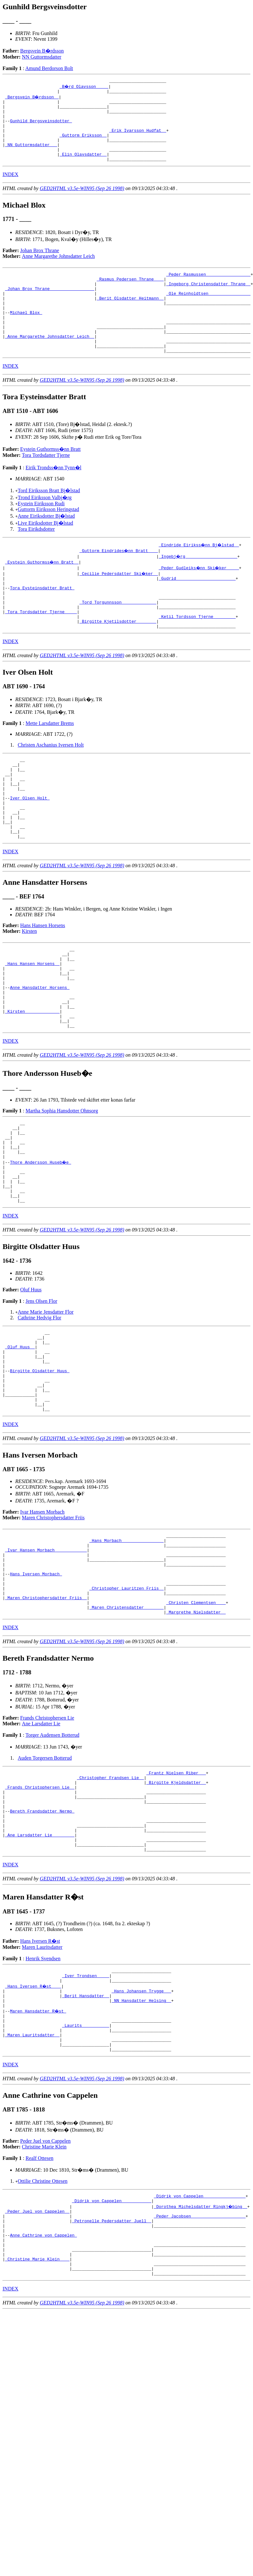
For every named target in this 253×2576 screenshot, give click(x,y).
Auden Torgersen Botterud (45, 1879)
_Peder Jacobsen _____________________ (200, 2371)
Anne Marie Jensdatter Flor (46, 1400)
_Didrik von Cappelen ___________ (111, 2354)
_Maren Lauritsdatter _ (32, 2184)
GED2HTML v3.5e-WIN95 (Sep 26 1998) (82, 202)
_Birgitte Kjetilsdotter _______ (117, 661)
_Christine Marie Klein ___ (37, 2423)
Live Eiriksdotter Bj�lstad (45, 553)
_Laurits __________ (85, 2172)
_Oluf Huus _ (20, 1439)
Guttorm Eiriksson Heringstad (48, 540)
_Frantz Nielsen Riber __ (176, 1895)
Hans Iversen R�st (40, 2078)
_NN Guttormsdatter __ (31, 156)
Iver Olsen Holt (30, 847)
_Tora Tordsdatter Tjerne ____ (41, 650)
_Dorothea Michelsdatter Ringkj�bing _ (201, 2360)
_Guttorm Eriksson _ (82, 144)
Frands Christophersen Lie (47, 1839)
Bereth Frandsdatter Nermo (42, 1941)
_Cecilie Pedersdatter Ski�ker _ (119, 604)
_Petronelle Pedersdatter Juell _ (111, 2377)
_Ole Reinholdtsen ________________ (208, 312)
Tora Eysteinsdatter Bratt (42, 621)
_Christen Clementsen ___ (196, 1722)
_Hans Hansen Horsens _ (32, 1024)
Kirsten (29, 988)
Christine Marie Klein (44, 2298)
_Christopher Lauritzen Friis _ (126, 1704)
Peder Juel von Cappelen (45, 2293)
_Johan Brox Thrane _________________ (49, 306)
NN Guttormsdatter (41, 57)
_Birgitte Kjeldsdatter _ (176, 1906)
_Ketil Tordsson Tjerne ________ (197, 655)
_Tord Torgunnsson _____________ (117, 638)
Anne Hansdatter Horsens (39, 1053)
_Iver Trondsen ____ (85, 2115)
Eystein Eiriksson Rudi (41, 534)
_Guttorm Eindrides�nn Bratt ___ (119, 581)
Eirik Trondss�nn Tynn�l (53, 498)
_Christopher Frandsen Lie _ (110, 1901)
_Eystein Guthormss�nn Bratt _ (42, 592)
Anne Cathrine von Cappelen (43, 2394)
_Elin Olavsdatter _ (82, 167)
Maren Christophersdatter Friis (53, 1622)
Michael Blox (26, 335)
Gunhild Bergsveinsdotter (41, 127)
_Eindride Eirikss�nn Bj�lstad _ (199, 575)
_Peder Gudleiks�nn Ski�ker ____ (199, 598)
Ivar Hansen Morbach (42, 1617)
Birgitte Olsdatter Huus (39, 1468)
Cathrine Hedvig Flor (39, 1406)
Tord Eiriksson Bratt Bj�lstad (49, 521)
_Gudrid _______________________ (197, 610)
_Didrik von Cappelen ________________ (200, 2349)
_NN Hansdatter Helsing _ (141, 2144)
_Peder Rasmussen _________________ (208, 289)
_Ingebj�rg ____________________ (198, 587)
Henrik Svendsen (42, 2096)
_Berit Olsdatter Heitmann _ (130, 318)
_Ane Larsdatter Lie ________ (39, 1969)
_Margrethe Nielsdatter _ (196, 1733)
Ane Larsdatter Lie (41, 1845)
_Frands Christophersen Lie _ (39, 1912)
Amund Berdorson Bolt (49, 68)
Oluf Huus (31, 1378)
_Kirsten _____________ (32, 1082)
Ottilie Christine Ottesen (42, 2333)
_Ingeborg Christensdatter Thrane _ (208, 301)
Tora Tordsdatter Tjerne (46, 485)
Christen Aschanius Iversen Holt (51, 786)
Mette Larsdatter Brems (49, 764)
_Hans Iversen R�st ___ (33, 2126)
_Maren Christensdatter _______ (126, 1727)
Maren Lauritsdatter (42, 2084)
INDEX (10, 188)
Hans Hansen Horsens (42, 982)
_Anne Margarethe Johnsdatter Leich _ (49, 364)
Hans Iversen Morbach (36, 1687)
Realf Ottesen (39, 2310)
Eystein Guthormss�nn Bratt (50, 479)
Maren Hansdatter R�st (38, 2155)
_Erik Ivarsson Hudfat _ (137, 139)
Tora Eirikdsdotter (36, 559)
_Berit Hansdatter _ (85, 2138)
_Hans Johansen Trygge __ (141, 2132)
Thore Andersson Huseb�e (41, 1243)
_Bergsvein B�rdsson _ (32, 99)
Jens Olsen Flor (41, 1390)
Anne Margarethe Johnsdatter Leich (58, 270)
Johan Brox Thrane (39, 264)
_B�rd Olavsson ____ (84, 87)
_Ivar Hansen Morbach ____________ (46, 1659)
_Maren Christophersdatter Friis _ (46, 1716)
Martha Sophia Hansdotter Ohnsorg (61, 1184)
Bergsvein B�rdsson (42, 50)
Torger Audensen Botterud (52, 1856)
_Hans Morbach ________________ (126, 1647)
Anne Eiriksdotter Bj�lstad (46, 546)
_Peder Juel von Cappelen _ (37, 2366)
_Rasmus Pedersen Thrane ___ (130, 295)
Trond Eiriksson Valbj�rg (45, 528)
